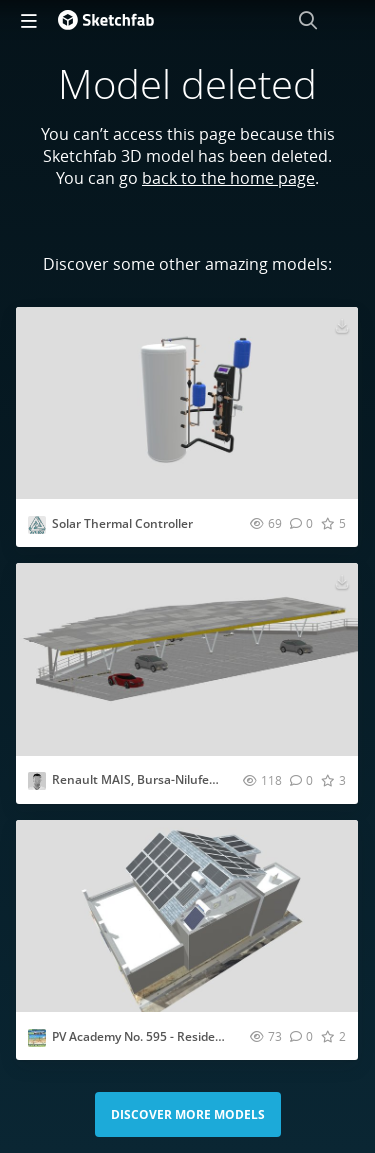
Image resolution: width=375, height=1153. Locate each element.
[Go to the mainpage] (106, 20)
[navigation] (29, 20)
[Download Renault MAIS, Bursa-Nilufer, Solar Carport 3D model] (342, 581)
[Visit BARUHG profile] (37, 1038)
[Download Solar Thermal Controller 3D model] (342, 325)
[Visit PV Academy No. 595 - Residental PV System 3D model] (187, 916)
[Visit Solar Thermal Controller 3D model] (187, 403)
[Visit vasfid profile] (37, 781)
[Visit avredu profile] (37, 525)
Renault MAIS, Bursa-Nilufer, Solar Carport (174, 779)
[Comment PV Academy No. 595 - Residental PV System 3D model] (301, 1036)
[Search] (308, 20)
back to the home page (228, 178)
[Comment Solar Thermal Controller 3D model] (301, 523)
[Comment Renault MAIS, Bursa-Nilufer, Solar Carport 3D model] (301, 780)
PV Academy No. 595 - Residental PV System (176, 1036)
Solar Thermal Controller (122, 523)
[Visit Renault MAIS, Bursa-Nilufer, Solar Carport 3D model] (187, 659)
